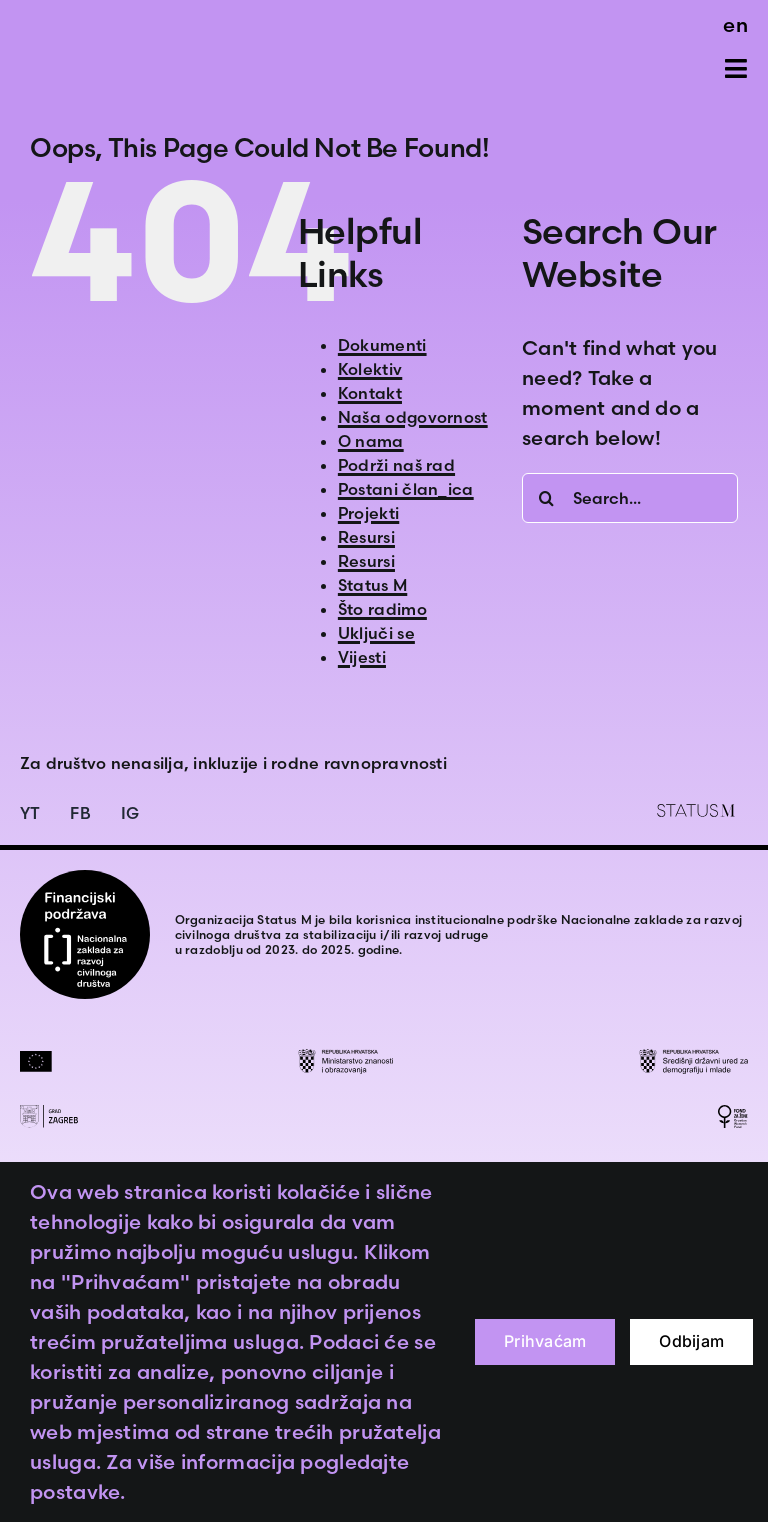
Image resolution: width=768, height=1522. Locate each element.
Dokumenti (382, 345)
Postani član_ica (406, 489)
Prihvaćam (545, 1341)
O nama (371, 441)
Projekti (368, 513)
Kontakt (370, 393)
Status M (372, 585)
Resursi (366, 537)
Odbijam (691, 1341)
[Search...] (630, 498)
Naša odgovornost (413, 417)
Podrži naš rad (396, 465)
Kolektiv (370, 369)
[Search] (547, 498)
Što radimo (382, 609)
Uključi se (376, 633)
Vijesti (362, 657)
